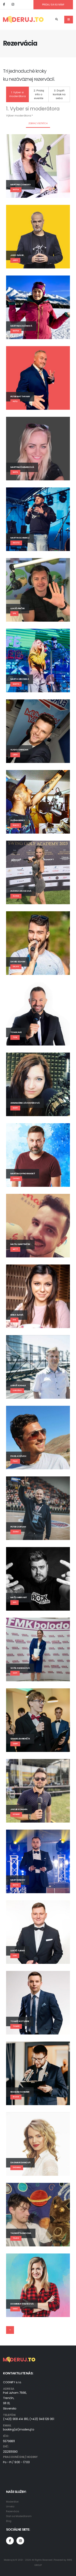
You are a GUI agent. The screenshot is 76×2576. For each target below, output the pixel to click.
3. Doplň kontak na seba (59, 94)
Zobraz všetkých (38, 123)
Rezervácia (12, 2511)
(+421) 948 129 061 (41, 2419)
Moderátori (12, 2501)
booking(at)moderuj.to (18, 2429)
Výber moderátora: (19, 115)
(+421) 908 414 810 (15, 2419)
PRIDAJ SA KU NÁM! (53, 4)
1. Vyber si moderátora (17, 94)
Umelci (10, 2506)
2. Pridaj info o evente (39, 94)
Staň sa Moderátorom (19, 2516)
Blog (8, 2521)
